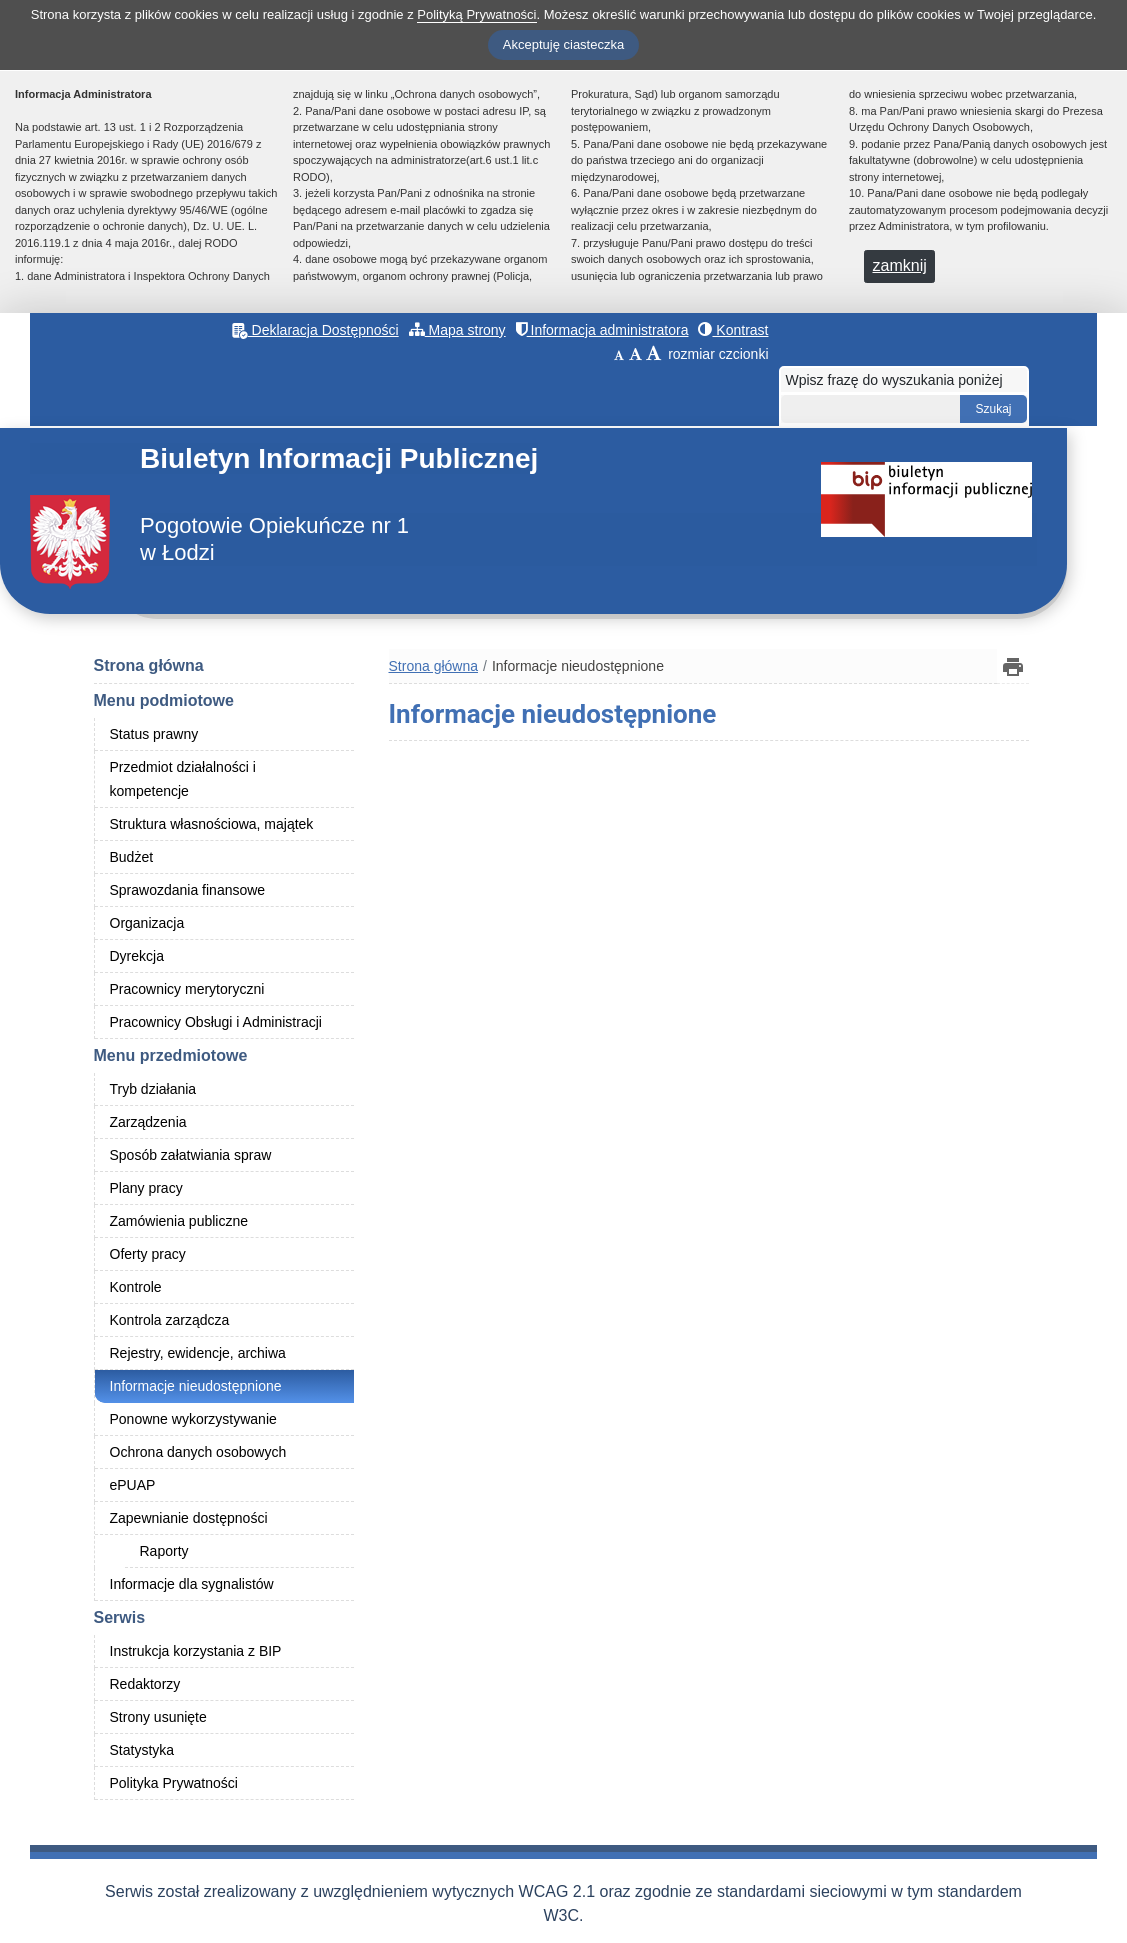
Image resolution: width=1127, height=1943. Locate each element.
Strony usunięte (158, 1717)
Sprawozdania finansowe (188, 890)
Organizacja (147, 923)
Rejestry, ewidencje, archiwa (198, 1353)
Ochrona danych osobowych (198, 1452)
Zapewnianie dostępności (189, 1518)
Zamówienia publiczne (179, 1221)
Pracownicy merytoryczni (187, 989)
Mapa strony (457, 330)
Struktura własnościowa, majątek (212, 824)
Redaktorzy (145, 1684)
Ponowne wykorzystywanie (193, 1419)
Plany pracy (146, 1188)
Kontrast (733, 330)
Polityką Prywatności (476, 14)
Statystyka (142, 1750)
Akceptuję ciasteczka (563, 44)
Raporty (164, 1551)
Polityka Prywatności (174, 1783)
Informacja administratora (602, 330)
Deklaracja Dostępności (315, 330)
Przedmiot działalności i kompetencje (183, 779)
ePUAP (133, 1485)
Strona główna (149, 665)
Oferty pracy (148, 1254)
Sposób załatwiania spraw (191, 1155)
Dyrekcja (137, 956)
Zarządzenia (148, 1122)
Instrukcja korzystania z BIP (196, 1651)
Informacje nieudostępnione (196, 1386)
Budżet (132, 857)
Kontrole (136, 1287)
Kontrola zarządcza (170, 1320)
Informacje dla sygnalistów (192, 1584)
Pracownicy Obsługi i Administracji (216, 1022)
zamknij (900, 265)
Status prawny (154, 734)
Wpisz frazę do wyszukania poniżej (894, 380)
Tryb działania (153, 1089)
